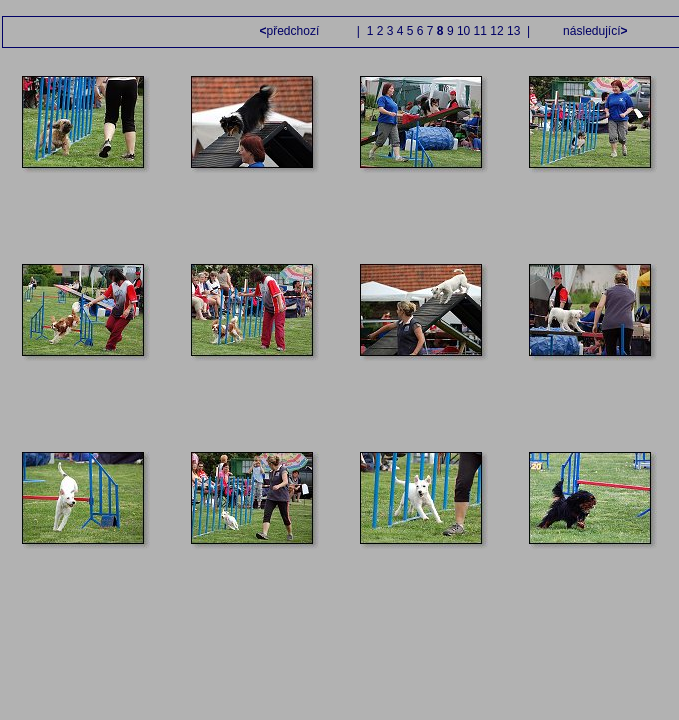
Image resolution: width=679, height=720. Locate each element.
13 (513, 31)
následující (594, 31)
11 (480, 31)
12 (496, 31)
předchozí (291, 31)
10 (463, 31)
